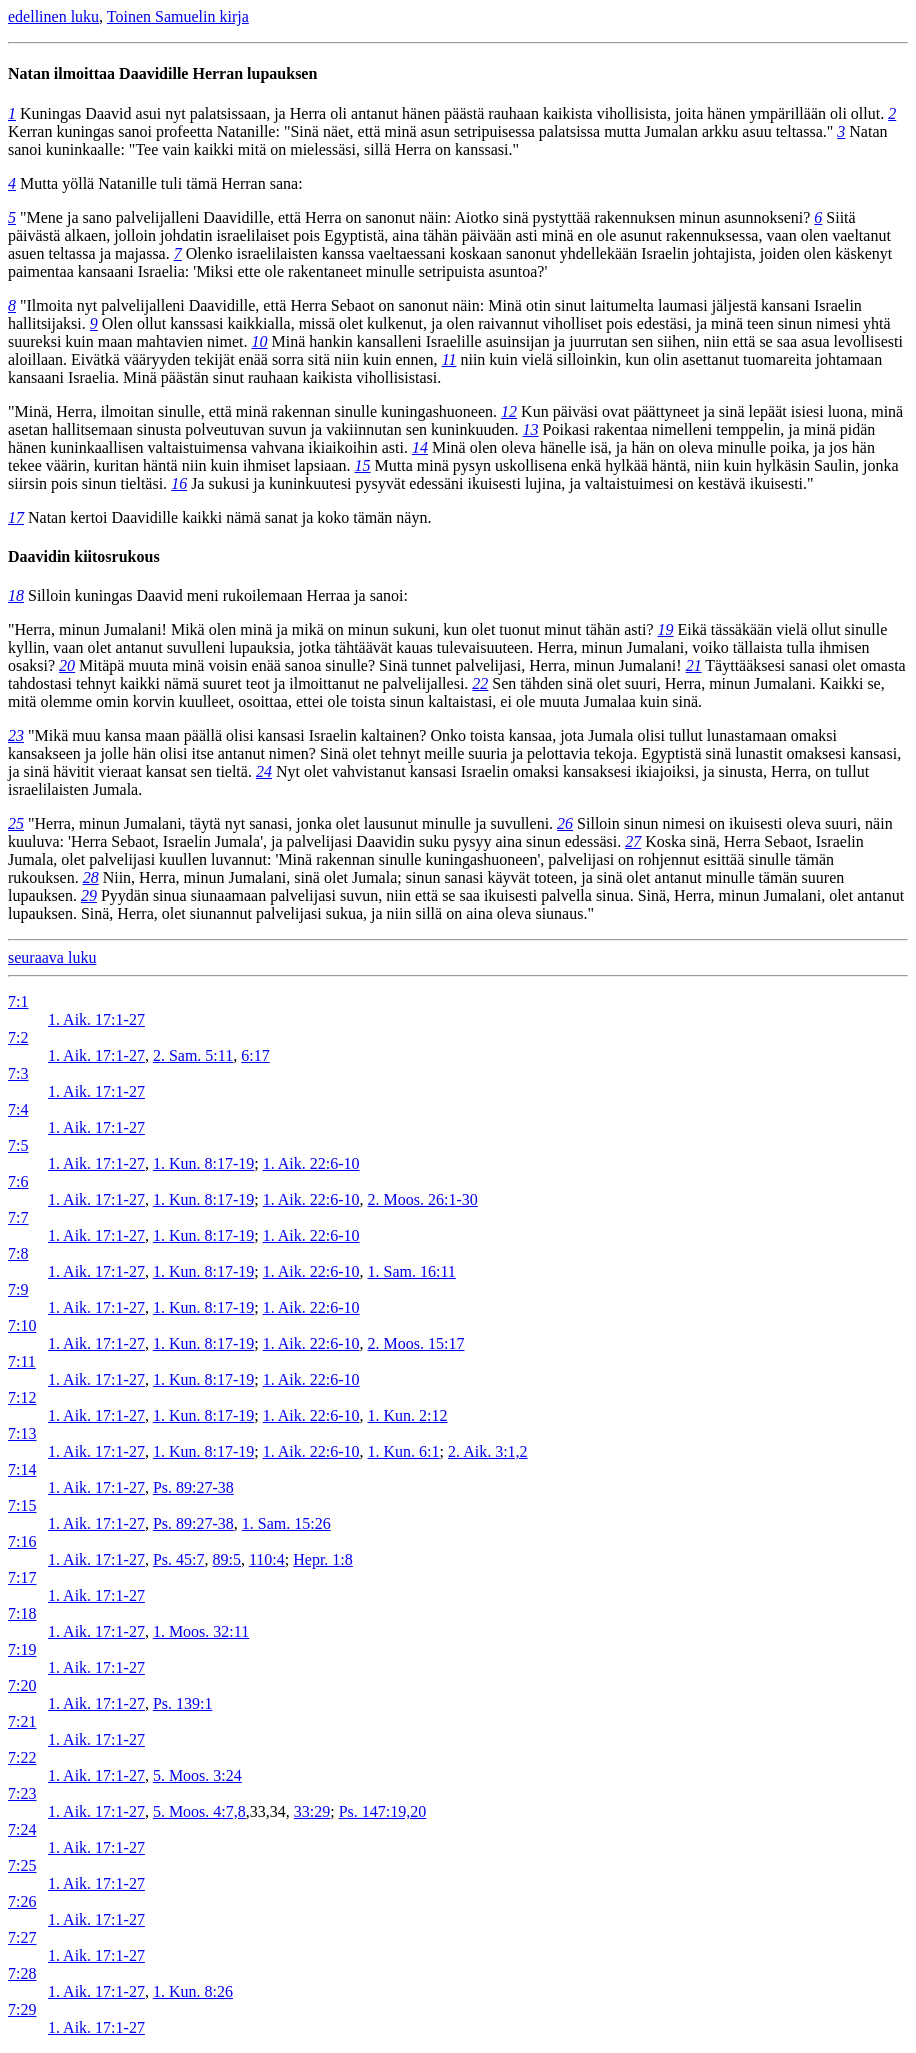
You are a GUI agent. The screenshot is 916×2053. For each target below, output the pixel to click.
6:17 (255, 1055)
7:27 (22, 1937)
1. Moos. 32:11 (201, 1631)
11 (449, 359)
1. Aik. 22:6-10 (311, 1163)
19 (666, 629)
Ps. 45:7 (179, 1559)
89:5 (226, 1559)
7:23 (22, 1793)
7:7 (18, 1217)
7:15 (22, 1505)
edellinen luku (53, 16)
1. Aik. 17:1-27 (96, 1019)
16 (179, 483)
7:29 (22, 2009)
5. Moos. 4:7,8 (199, 1811)
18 (16, 595)
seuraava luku (52, 957)
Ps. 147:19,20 (383, 1811)
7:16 (22, 1541)
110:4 (267, 1559)
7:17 (22, 1577)
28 (91, 877)
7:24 (22, 1829)
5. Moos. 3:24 (197, 1775)
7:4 (18, 1109)
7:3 (18, 1073)
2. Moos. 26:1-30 (423, 1199)
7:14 (22, 1469)
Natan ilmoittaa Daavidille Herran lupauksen (162, 73)
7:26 (22, 1901)
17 (16, 517)
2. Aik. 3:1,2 (488, 1451)
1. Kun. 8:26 (193, 1991)
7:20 (22, 1685)
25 (16, 823)
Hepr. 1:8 (323, 1559)
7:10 (22, 1325)
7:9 (18, 1289)
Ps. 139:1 (183, 1703)
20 (67, 665)
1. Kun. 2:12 (408, 1415)
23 (16, 735)
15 (363, 465)
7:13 (22, 1433)
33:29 (312, 1811)
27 (633, 841)
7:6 (18, 1181)
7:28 (22, 1973)
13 (531, 429)
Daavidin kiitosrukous (84, 556)
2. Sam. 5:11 (193, 1055)
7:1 (18, 1001)
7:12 (22, 1397)
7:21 (22, 1721)
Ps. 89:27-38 (193, 1487)
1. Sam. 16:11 (412, 1271)
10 (260, 341)
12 (509, 411)
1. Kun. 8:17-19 (203, 1163)
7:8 (18, 1253)
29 (89, 895)
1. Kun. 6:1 (404, 1451)
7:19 (22, 1649)
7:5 (18, 1145)
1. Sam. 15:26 (286, 1523)
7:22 (22, 1757)
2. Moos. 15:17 (416, 1343)
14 (420, 447)
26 (565, 823)
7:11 (22, 1361)
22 (480, 683)
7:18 (22, 1613)
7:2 (18, 1037)
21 (694, 665)
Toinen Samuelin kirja (178, 16)
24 (264, 771)
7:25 (22, 1865)
